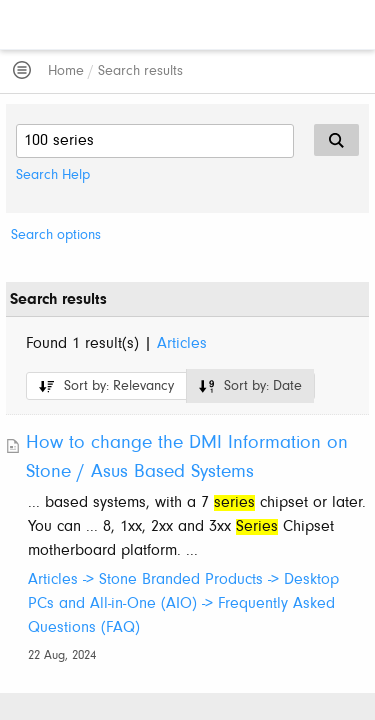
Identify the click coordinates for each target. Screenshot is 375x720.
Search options (56, 235)
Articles (182, 344)
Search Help (53, 175)
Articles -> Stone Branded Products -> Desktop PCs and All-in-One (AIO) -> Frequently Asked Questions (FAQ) (183, 604)
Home (66, 71)
